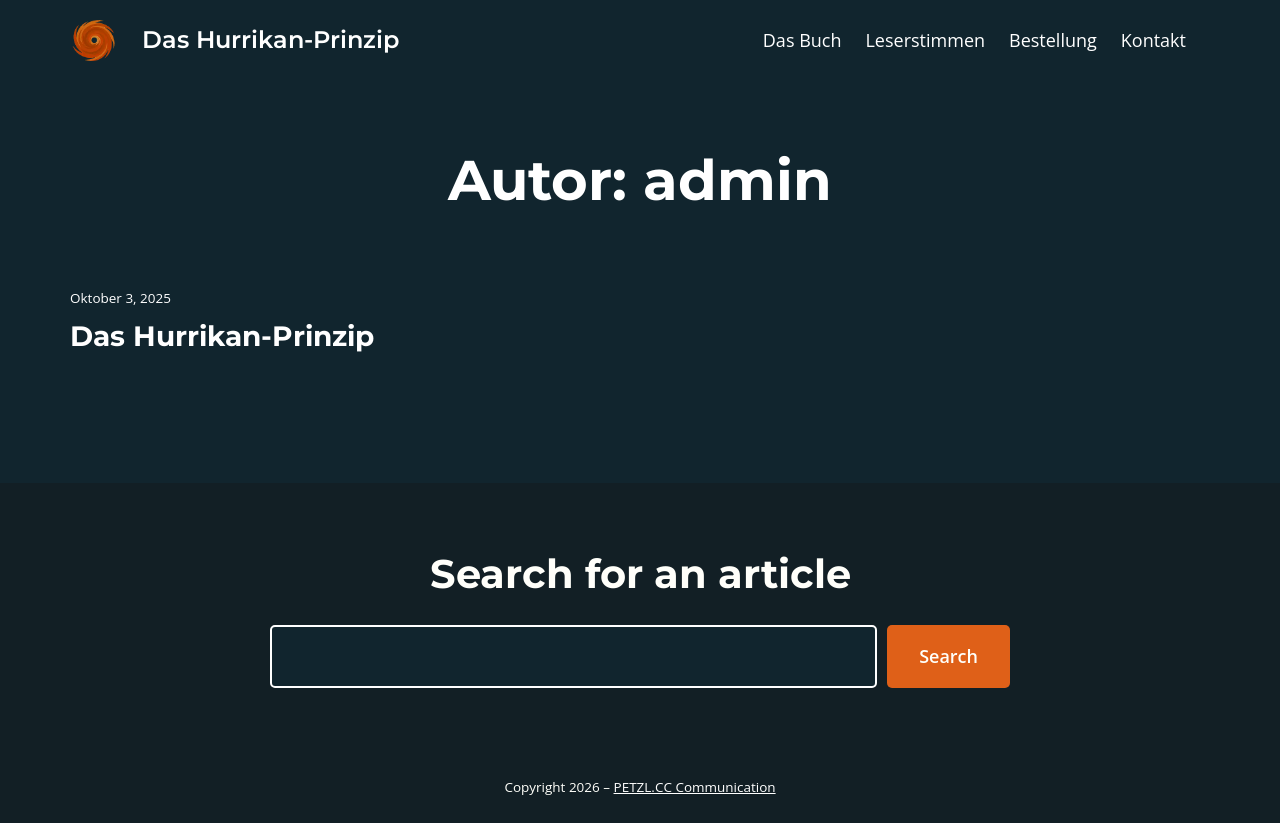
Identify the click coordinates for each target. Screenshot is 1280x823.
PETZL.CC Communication (695, 787)
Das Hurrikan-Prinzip (270, 39)
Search (948, 656)
